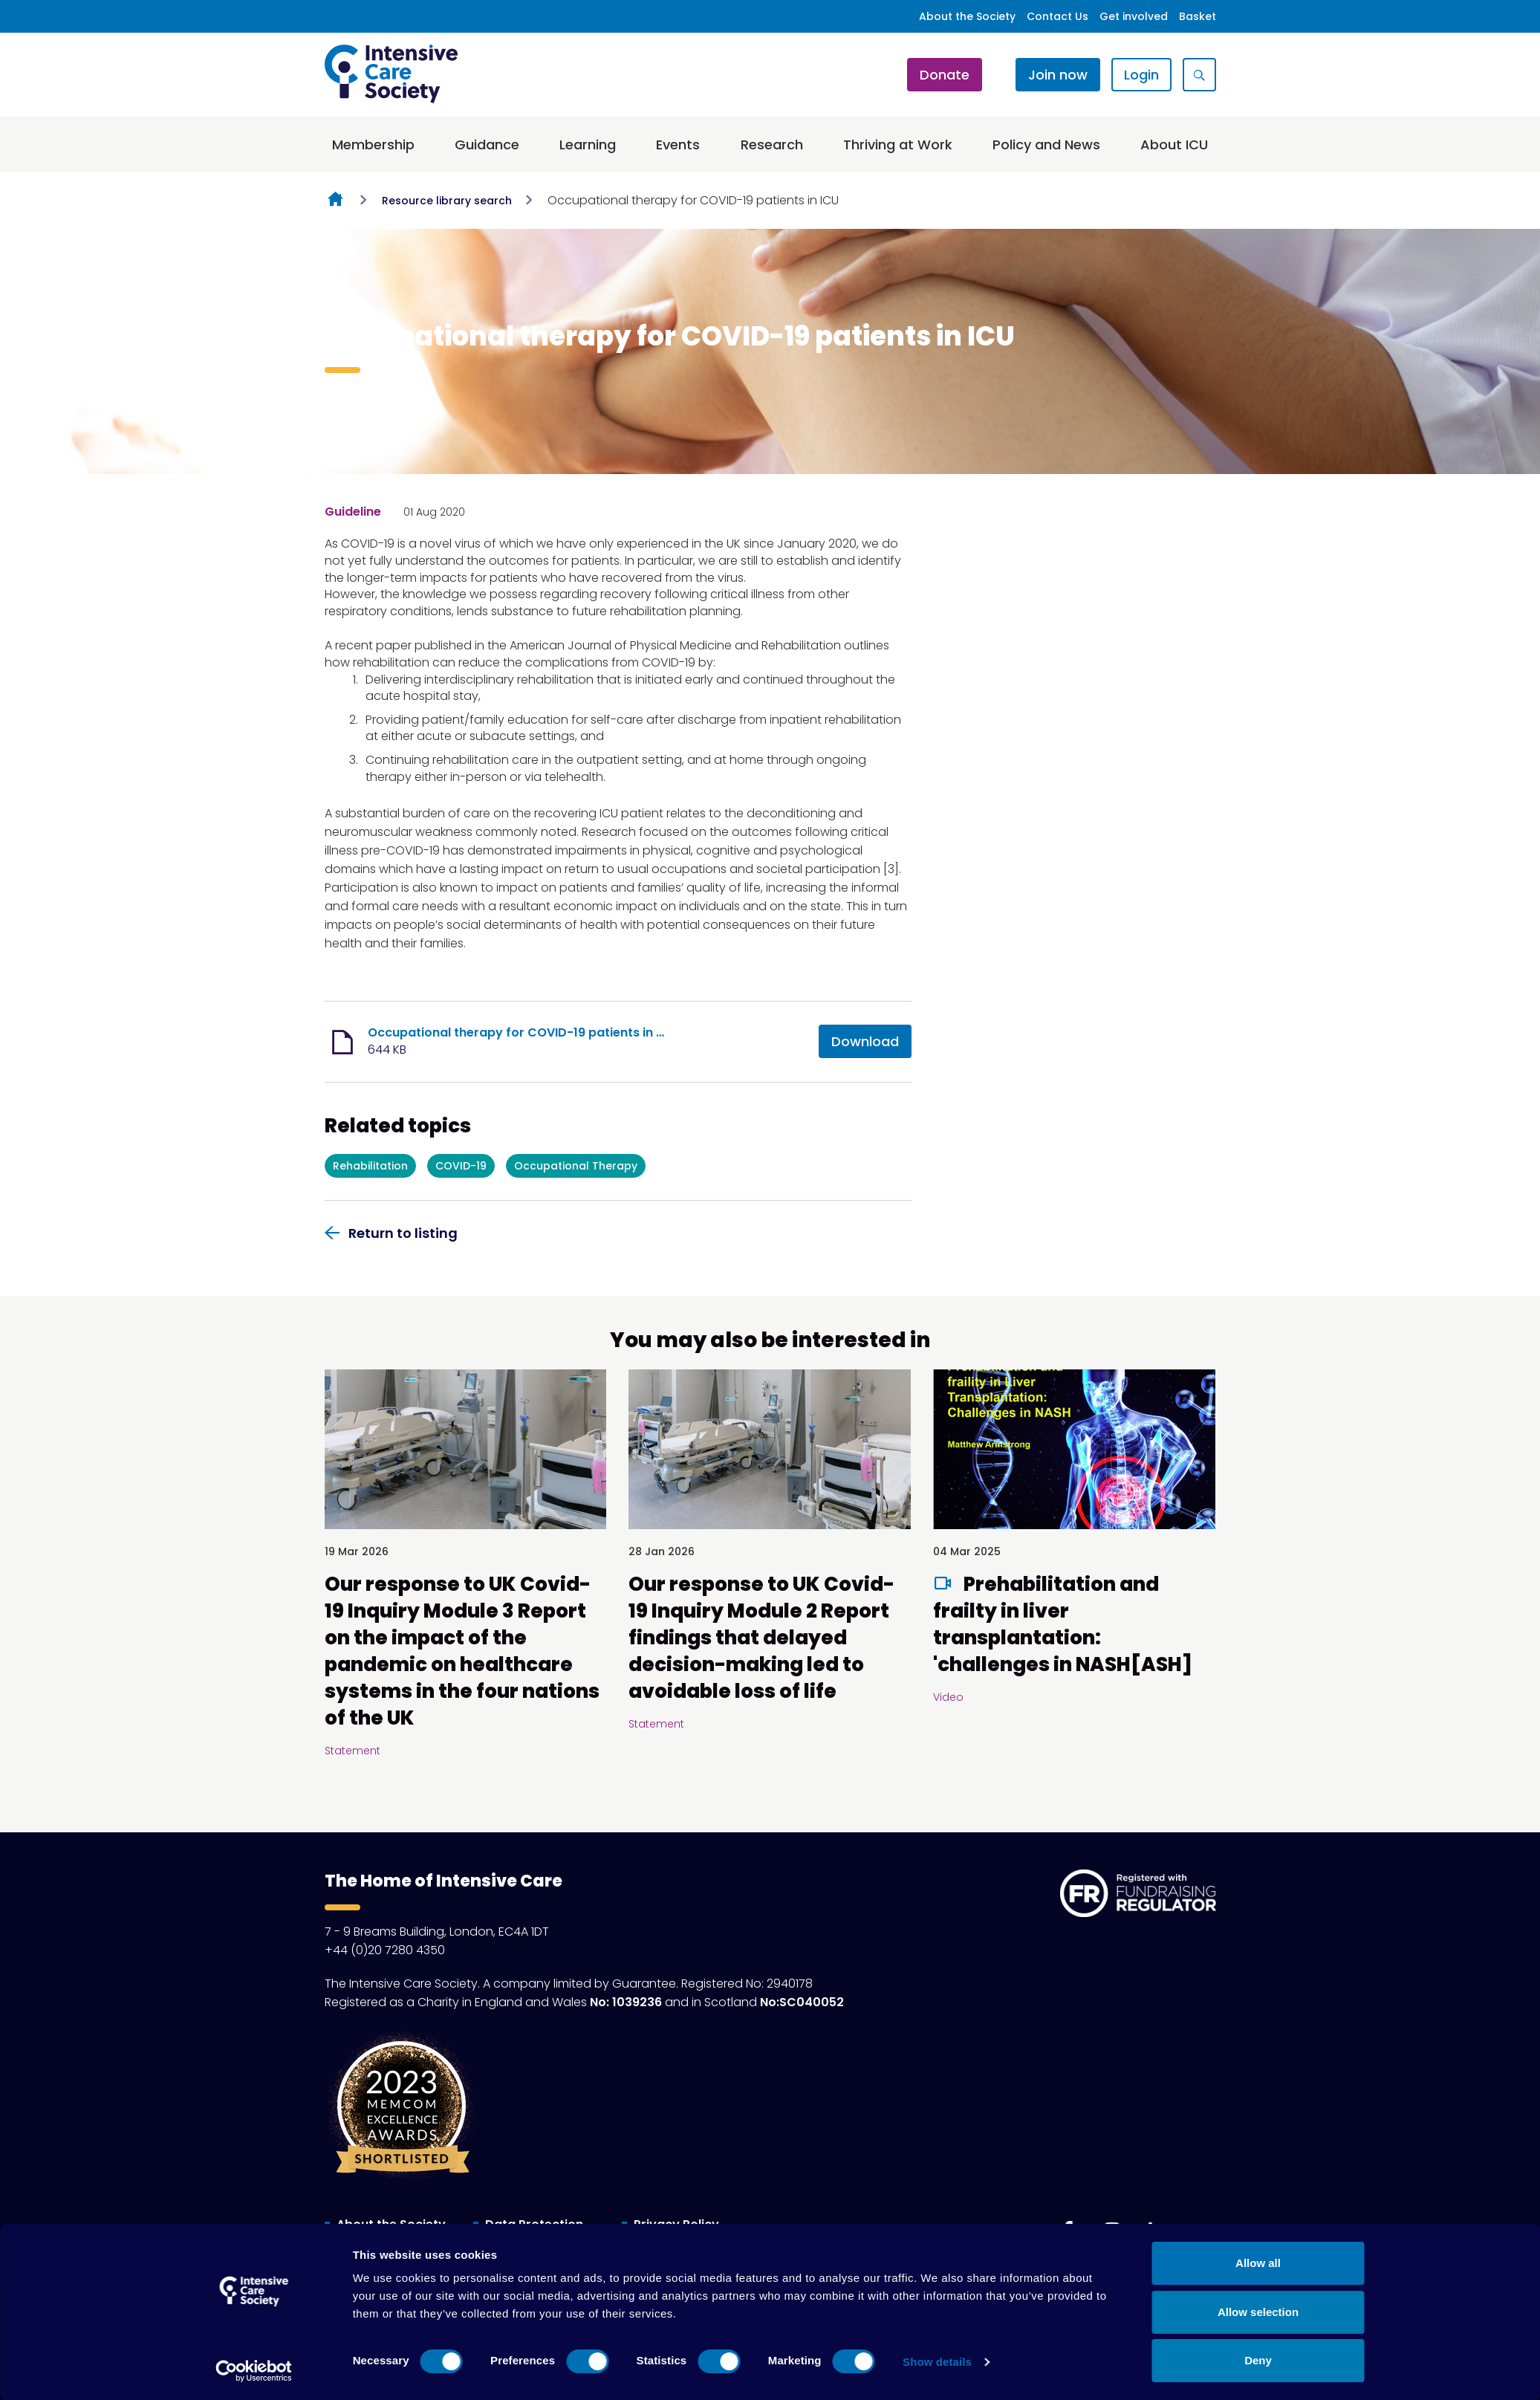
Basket (1197, 16)
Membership (373, 144)
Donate (944, 74)
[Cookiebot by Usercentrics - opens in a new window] (254, 2371)
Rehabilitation (370, 1165)
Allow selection (1258, 2312)
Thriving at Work (897, 144)
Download (865, 1041)
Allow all (1258, 2263)
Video (948, 1697)
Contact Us (1057, 16)
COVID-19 (461, 1165)
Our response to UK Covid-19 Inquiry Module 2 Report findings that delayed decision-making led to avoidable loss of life (761, 1638)
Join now (1058, 74)
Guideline (353, 511)
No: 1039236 (626, 2002)
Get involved (1133, 16)
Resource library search (447, 200)
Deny (1258, 2360)
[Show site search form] (1199, 74)
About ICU (1174, 144)
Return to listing (403, 1233)
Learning (587, 144)
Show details (937, 2361)
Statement (352, 1750)
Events (678, 144)
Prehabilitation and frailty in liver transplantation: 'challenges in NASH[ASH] (1062, 1624)
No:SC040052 (802, 2002)
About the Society (967, 16)
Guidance (487, 144)
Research (772, 144)
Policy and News (1046, 144)
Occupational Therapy (575, 1165)
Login (1141, 74)
